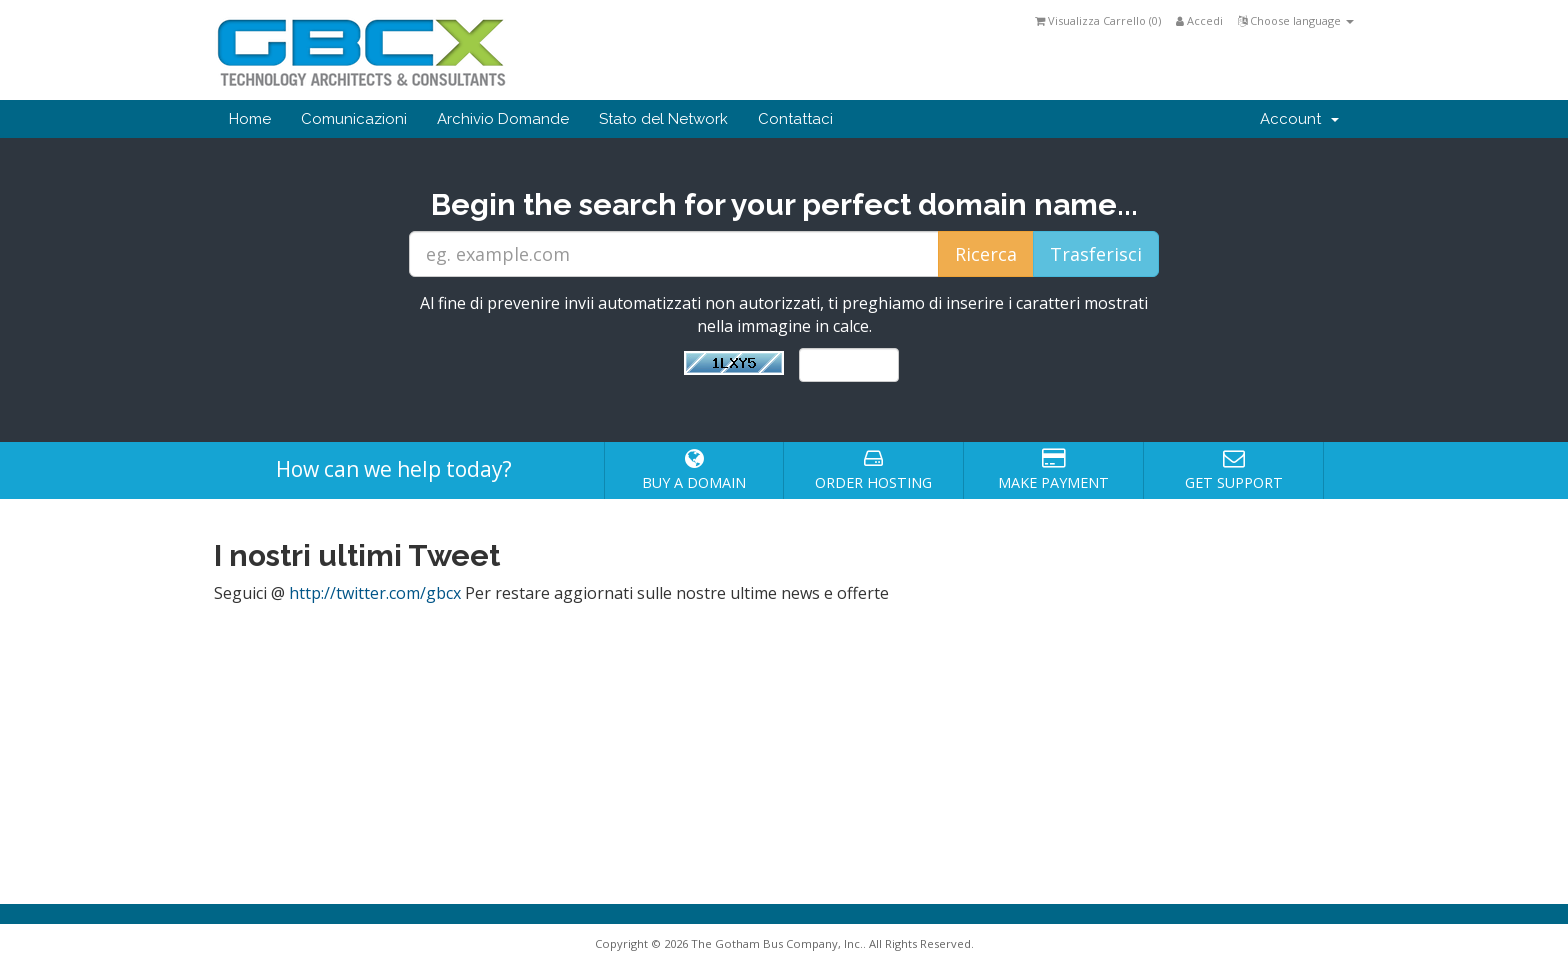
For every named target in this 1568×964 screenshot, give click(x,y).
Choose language (1296, 20)
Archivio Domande (503, 119)
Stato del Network (663, 119)
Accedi (1199, 20)
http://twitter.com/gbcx (375, 593)
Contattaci (795, 119)
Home (250, 119)
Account (1299, 119)
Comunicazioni (354, 119)
